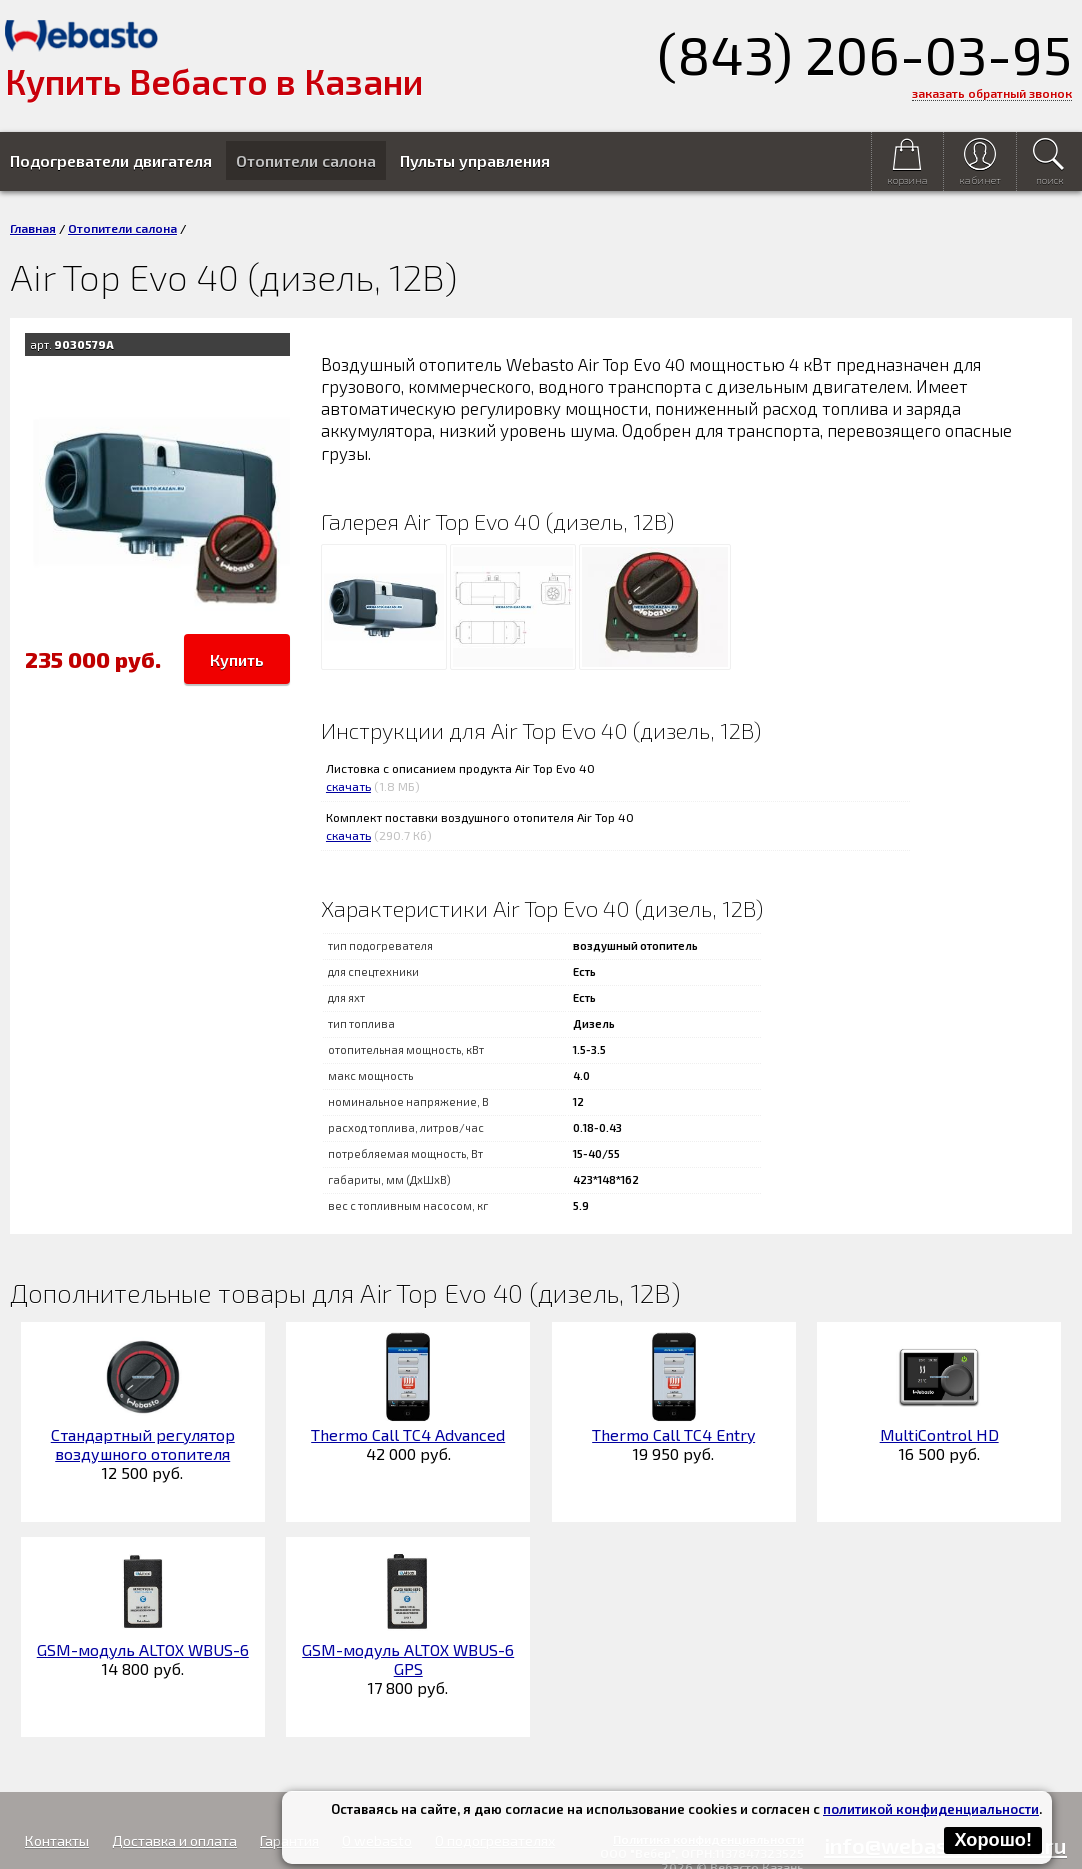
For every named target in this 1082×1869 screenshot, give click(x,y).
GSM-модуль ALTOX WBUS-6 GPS (408, 1659)
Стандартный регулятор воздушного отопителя (143, 1444)
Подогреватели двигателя (111, 160)
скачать (348, 786)
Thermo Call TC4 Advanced (408, 1434)
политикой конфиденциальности (931, 1809)
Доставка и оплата (174, 1840)
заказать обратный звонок (992, 93)
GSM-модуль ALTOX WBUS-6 (143, 1649)
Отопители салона (306, 160)
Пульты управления (475, 160)
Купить (237, 659)
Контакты (57, 1840)
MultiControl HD (939, 1434)
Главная (33, 228)
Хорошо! (993, 1840)
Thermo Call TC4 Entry (673, 1434)
